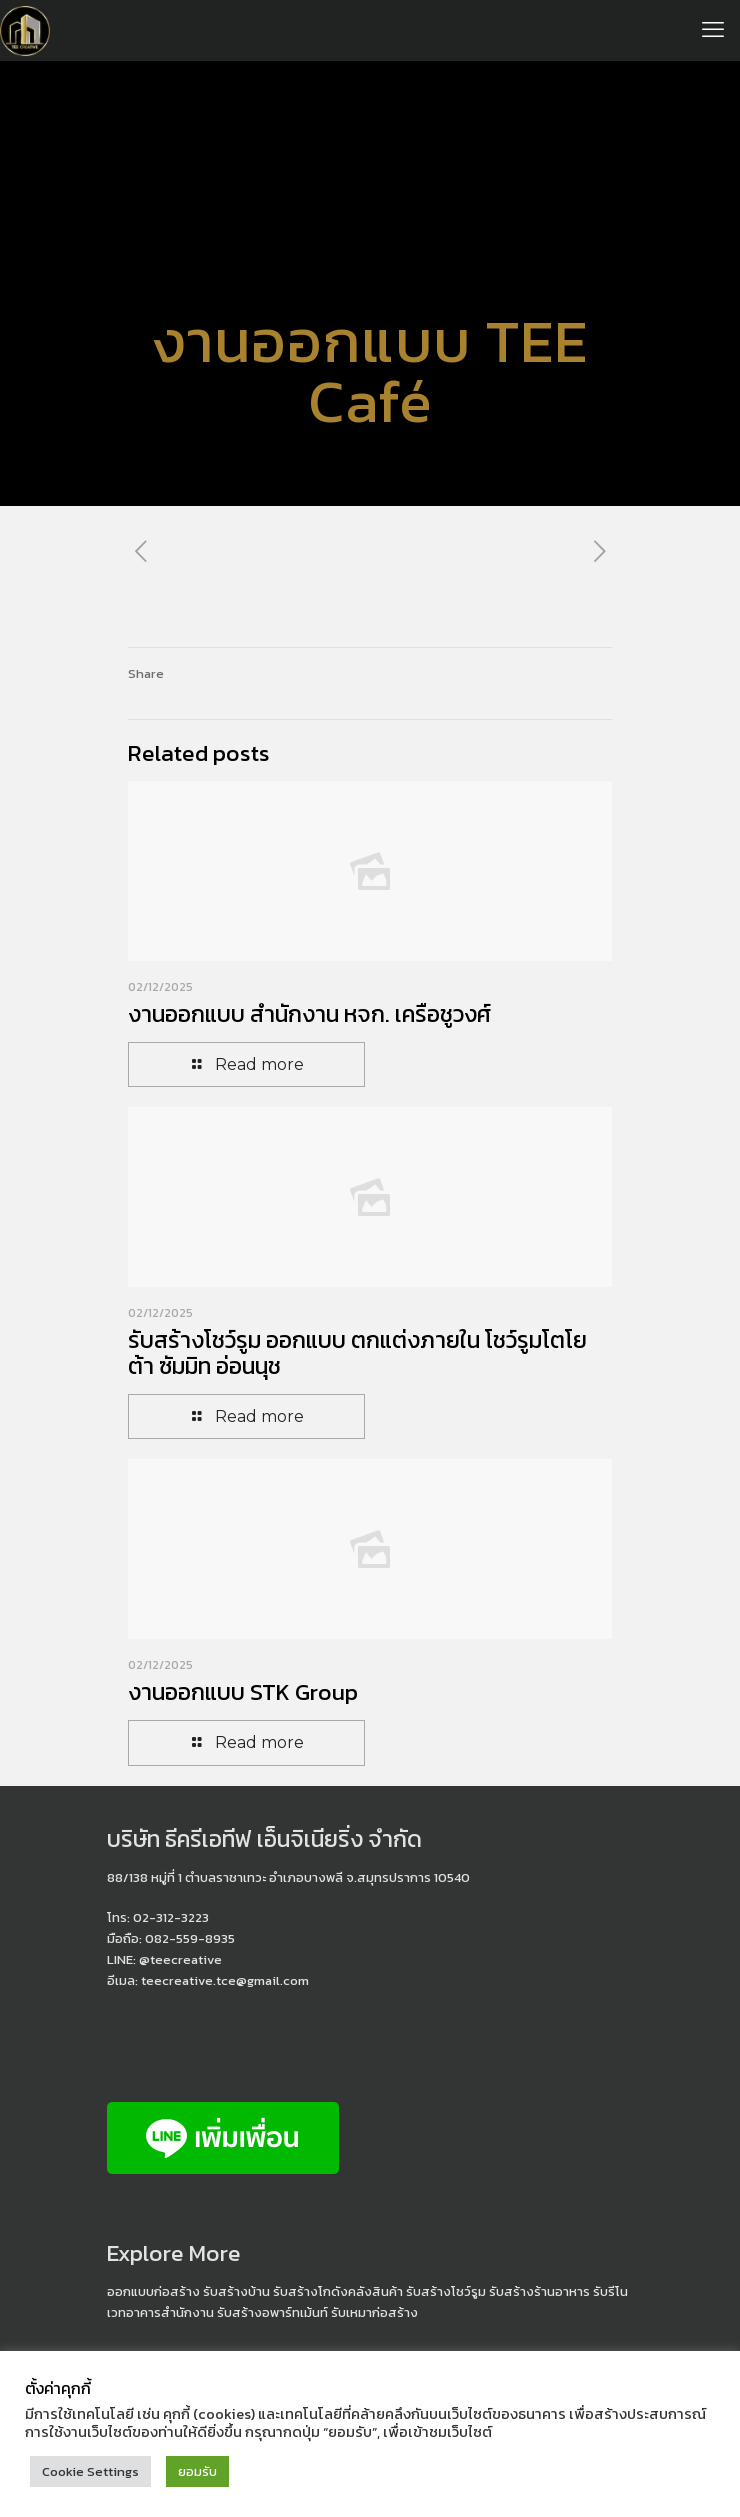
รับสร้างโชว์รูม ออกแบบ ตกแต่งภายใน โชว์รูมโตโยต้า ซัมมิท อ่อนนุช (357, 1353)
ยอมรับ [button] (197, 2471)
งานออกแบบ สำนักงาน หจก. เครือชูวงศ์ (309, 1014)
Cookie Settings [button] (90, 2471)
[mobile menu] (713, 30)
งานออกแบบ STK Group (243, 1692)
